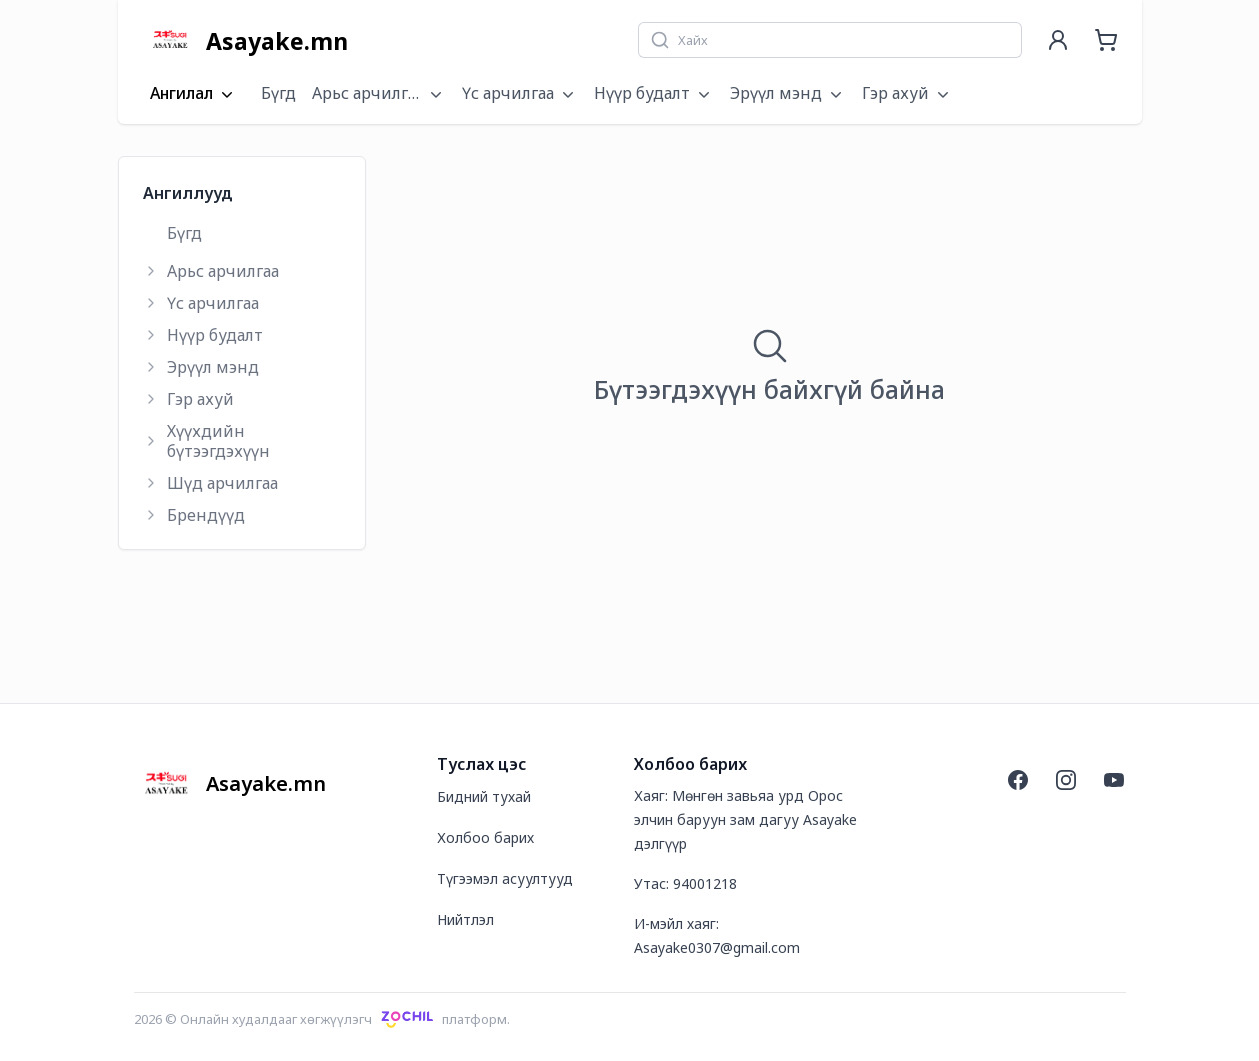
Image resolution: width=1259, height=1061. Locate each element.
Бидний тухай (484, 796)
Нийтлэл (465, 919)
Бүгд (278, 93)
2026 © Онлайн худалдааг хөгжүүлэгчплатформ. (322, 1019)
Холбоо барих (485, 837)
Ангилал (193, 94)
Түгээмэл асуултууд (505, 878)
